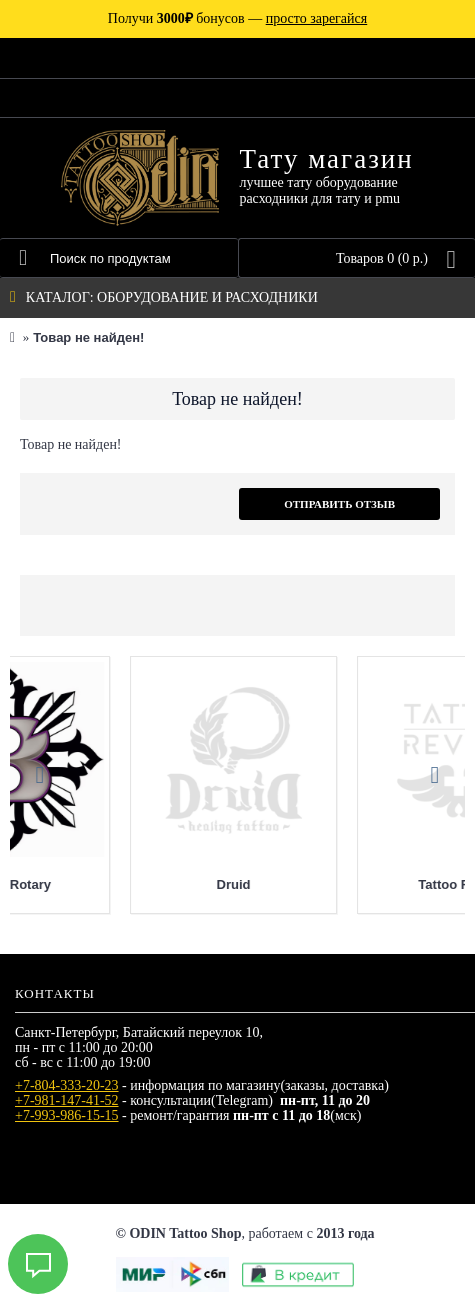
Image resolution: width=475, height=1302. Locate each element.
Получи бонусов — (237, 18)
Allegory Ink (123, 884)
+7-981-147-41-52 (67, 1100)
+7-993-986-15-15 (67, 1115)
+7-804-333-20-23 (67, 1085)
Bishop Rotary (350, 884)
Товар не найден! (88, 337)
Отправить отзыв (339, 504)
